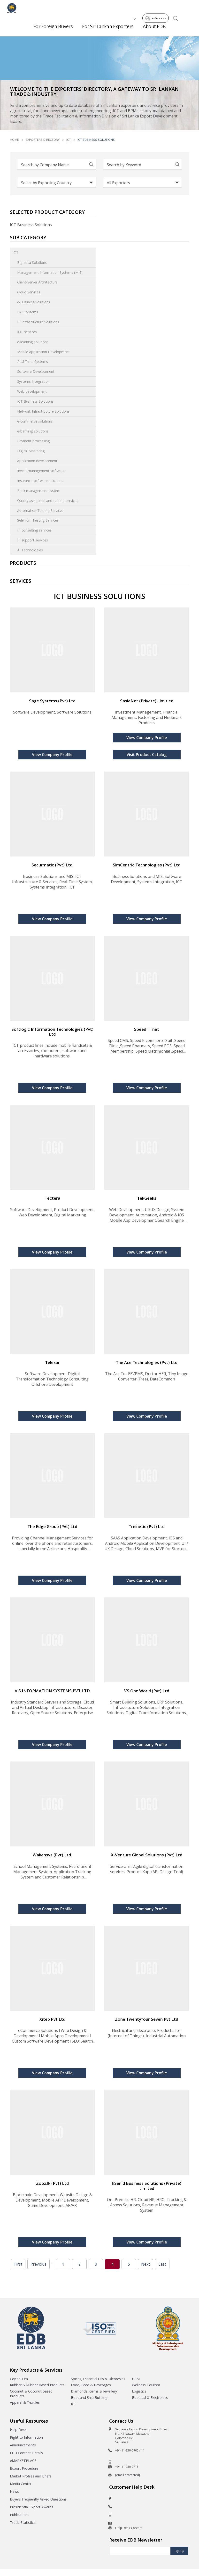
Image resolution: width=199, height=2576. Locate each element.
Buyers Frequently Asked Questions (38, 2499)
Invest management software (41, 470)
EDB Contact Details (26, 2453)
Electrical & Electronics (150, 2397)
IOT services (27, 332)
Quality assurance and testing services (47, 500)
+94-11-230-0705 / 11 (130, 2450)
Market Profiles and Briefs (30, 2476)
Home (14, 139)
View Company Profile (52, 754)
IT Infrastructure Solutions (38, 322)
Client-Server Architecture (37, 282)
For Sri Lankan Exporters (107, 29)
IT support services (32, 540)
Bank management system (38, 490)
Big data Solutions (32, 262)
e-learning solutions (32, 342)
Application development (37, 460)
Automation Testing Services (40, 510)
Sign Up (179, 2551)
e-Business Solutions (33, 302)
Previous (38, 2264)
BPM (136, 2379)
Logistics (139, 2391)
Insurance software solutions (40, 480)
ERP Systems (27, 312)
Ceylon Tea (19, 2379)
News (14, 2491)
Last (162, 2264)
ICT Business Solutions (35, 401)
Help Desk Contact (128, 2528)
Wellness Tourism (146, 2385)
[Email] (140, 2551)
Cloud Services (28, 292)
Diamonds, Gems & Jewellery (94, 2391)
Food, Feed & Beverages (91, 2385)
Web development (32, 391)
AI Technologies (30, 550)
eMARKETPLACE (23, 2460)
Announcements (23, 2445)
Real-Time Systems (32, 361)
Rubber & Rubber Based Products (37, 2385)
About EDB (154, 29)
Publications (19, 2514)
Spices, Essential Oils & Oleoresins (98, 2379)
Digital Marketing (31, 451)
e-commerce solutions (35, 421)
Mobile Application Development (43, 351)
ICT (68, 139)
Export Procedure (24, 2468)
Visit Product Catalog (147, 754)
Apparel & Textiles (25, 2402)
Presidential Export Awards (31, 2507)
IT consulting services (34, 530)
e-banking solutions (32, 431)
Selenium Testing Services (38, 520)
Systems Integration (33, 381)
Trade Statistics (22, 2522)
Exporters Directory (43, 139)
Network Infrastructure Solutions (43, 411)
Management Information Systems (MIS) (50, 272)
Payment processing (33, 441)
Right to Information (26, 2437)
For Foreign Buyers (53, 29)
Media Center (20, 2483)
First (18, 2264)
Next (145, 2264)
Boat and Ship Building (89, 2397)
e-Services (157, 7)
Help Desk (18, 2429)
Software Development (35, 371)
